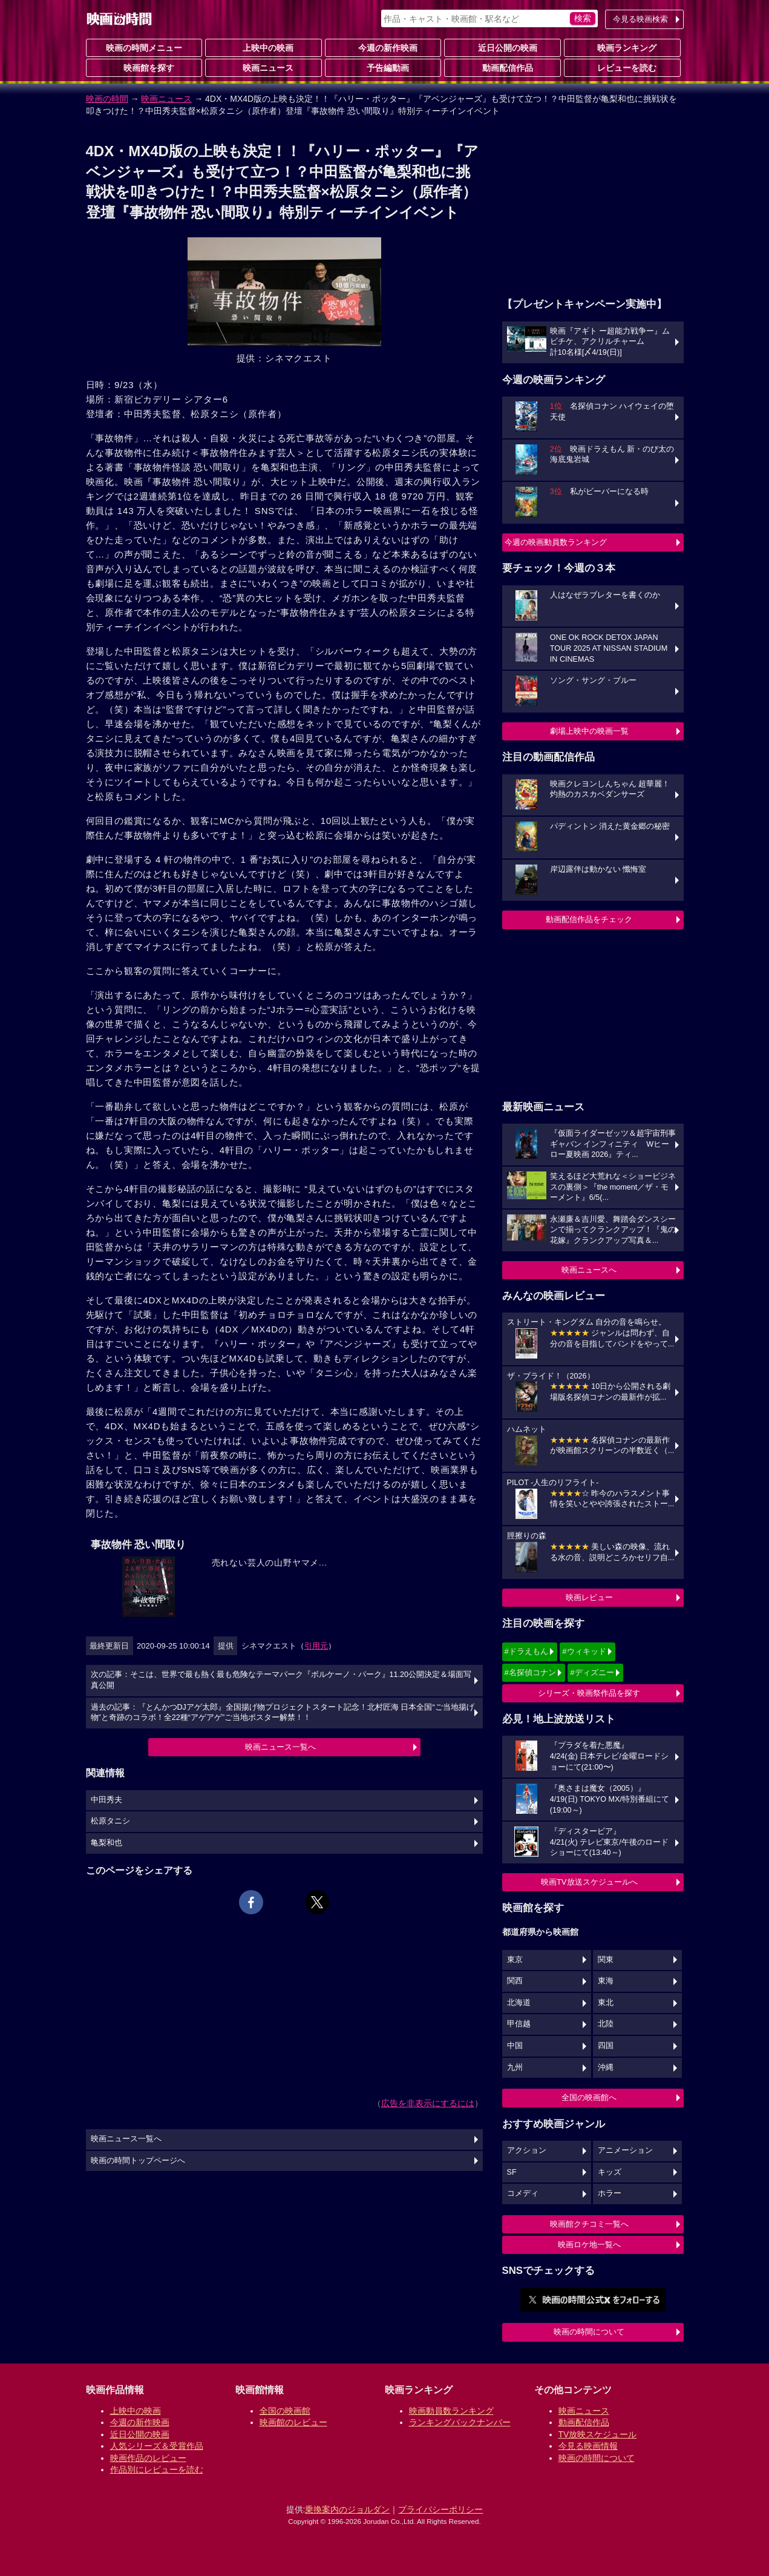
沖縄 (606, 2067)
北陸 (606, 2024)
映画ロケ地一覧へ (589, 2244)
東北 (606, 2002)
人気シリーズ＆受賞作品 (156, 2446)
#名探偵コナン (530, 1672)
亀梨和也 (106, 1843)
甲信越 (519, 2024)
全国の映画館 (285, 2411)
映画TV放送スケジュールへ (589, 1881)
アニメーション (625, 2150)
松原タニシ (110, 1821)
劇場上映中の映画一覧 (589, 731)
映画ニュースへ (589, 1269)
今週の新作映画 (383, 47)
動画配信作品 (503, 67)
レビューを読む (621, 67)
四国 (606, 2045)
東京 (515, 1959)
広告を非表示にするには (427, 2103)
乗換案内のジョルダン (347, 2509)
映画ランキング (621, 47)
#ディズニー (592, 1672)
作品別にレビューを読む (156, 2469)
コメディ (522, 2193)
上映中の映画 (263, 47)
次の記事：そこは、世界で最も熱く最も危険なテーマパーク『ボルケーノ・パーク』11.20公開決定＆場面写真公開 (281, 1680)
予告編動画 (383, 67)
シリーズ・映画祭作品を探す (589, 1693)
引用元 (316, 1645)
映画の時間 (107, 99)
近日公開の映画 (502, 47)
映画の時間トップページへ (138, 2160)
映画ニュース (263, 67)
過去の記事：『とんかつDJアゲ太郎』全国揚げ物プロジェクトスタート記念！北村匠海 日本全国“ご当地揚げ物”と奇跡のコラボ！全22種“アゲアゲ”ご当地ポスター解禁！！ (282, 1712)
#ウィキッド (584, 1651)
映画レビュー (589, 1597)
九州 (515, 2067)
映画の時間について (589, 2331)
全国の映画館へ (589, 2097)
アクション (526, 2150)
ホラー (609, 2193)
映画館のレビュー (293, 2422)
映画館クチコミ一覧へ (589, 2223)
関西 (515, 1981)
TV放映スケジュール (597, 2434)
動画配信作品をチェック (589, 919)
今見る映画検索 (640, 19)
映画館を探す (144, 67)
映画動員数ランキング (451, 2411)
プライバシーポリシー (440, 2509)
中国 (515, 2045)
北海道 (519, 2002)
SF (512, 2172)
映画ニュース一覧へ (280, 1746)
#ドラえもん (526, 1651)
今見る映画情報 (588, 2446)
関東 (606, 1959)
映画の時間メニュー (144, 48)
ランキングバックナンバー (460, 2422)
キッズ (609, 2172)
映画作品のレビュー (148, 2458)
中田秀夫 (106, 1800)
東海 (606, 1981)
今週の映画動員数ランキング (556, 542)
